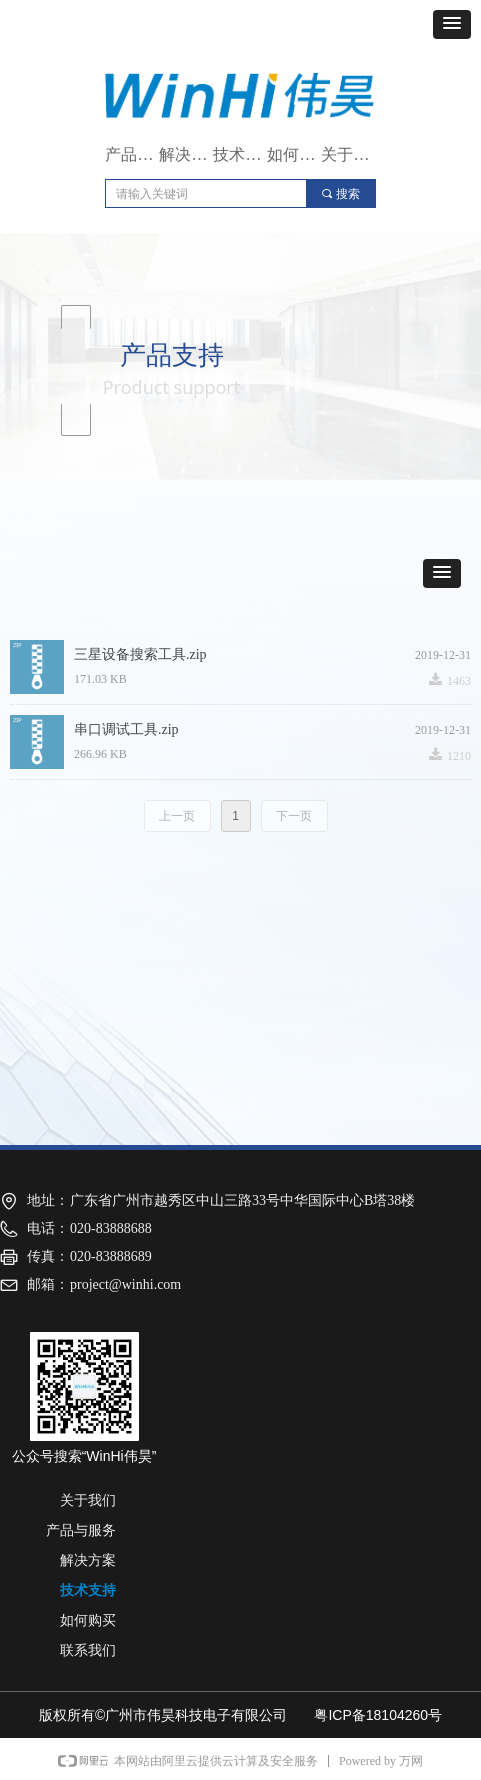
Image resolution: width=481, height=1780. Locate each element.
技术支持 (240, 154)
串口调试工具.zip (126, 729)
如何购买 (294, 154)
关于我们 (348, 154)
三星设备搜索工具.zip (140, 654)
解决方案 (186, 154)
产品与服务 (132, 154)
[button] (452, 24)
